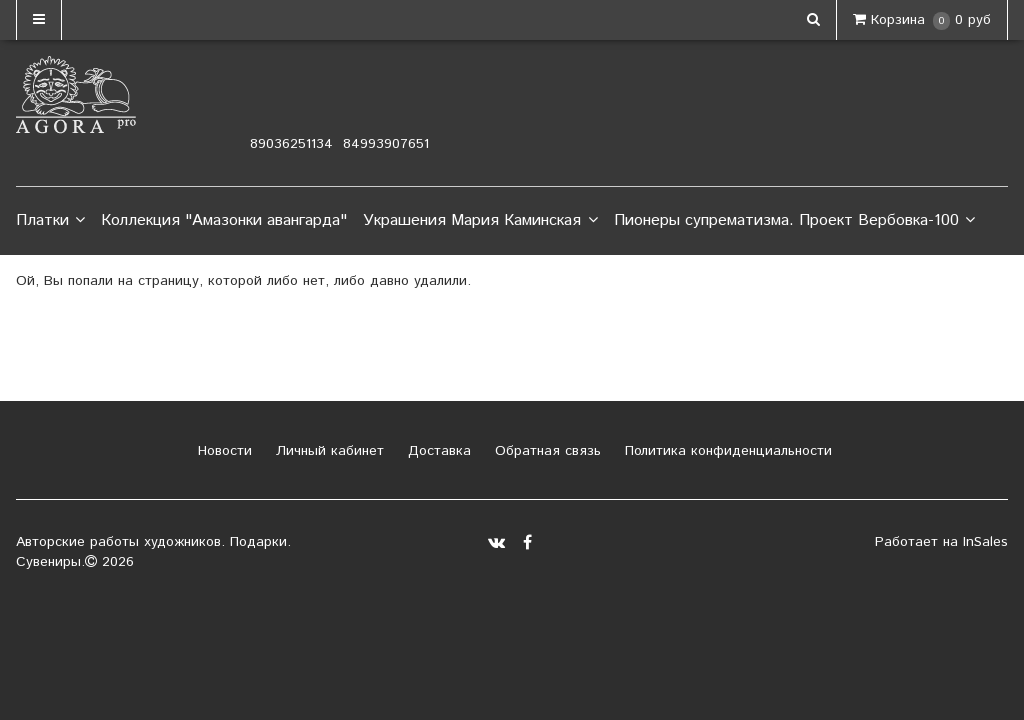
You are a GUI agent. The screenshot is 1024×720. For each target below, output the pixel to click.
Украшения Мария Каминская (480, 221)
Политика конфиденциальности (726, 451)
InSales (985, 542)
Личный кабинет (327, 451)
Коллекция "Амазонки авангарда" (224, 220)
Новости (222, 451)
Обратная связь (545, 451)
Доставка (437, 451)
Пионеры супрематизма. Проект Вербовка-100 (794, 221)
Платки (50, 221)
